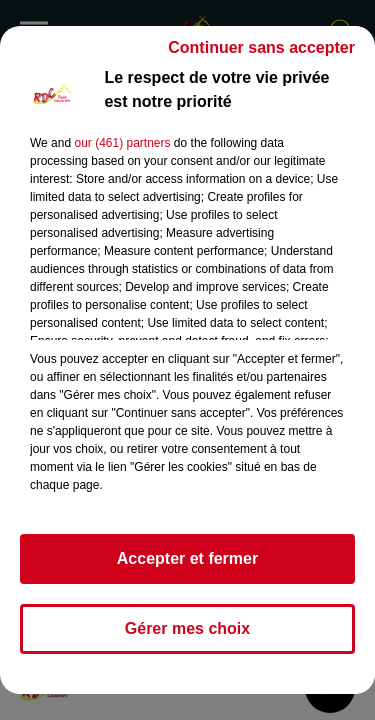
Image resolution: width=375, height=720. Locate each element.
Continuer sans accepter (261, 47)
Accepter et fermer (187, 558)
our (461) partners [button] (122, 143)
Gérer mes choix (187, 628)
